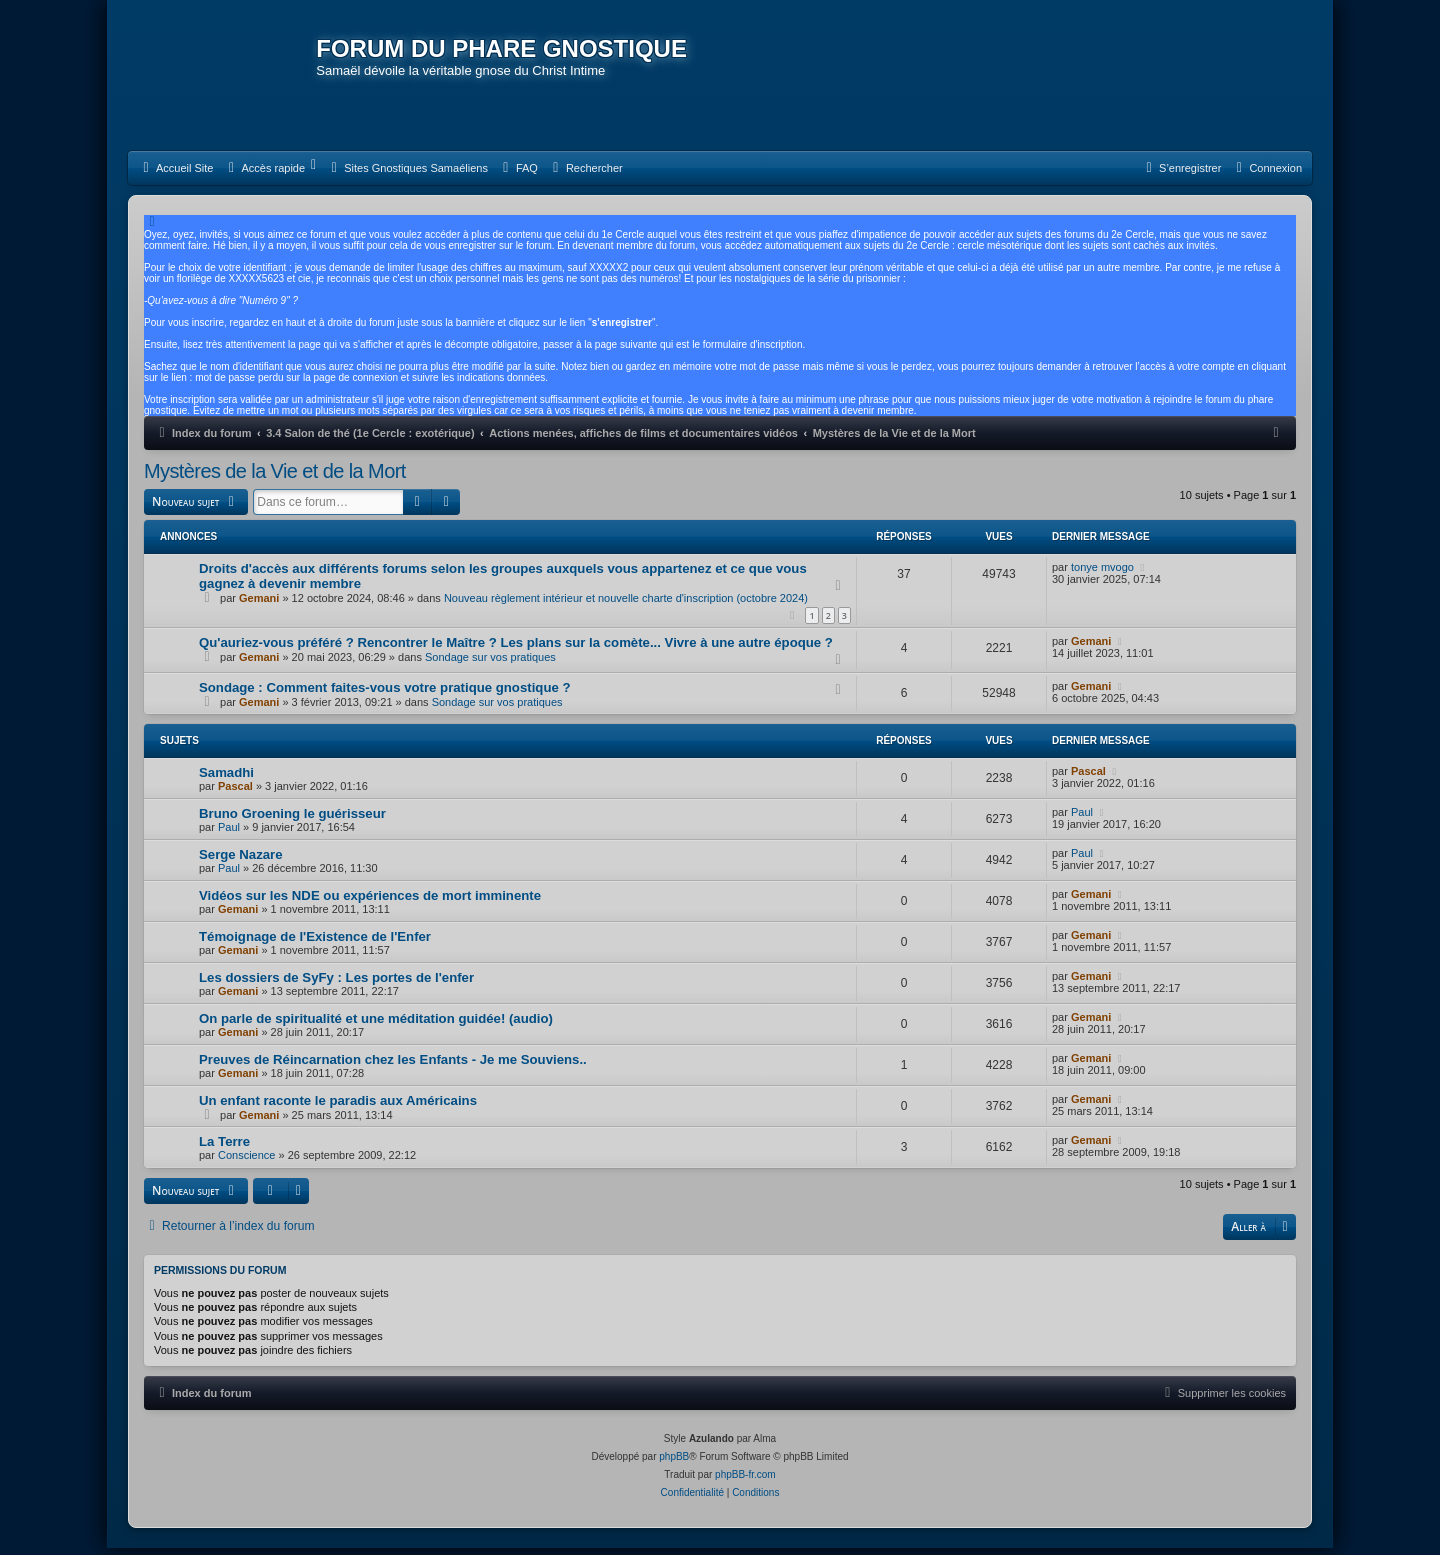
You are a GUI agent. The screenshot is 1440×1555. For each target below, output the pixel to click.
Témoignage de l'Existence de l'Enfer (315, 943)
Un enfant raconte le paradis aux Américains (338, 1107)
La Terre (224, 1148)
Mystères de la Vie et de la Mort (275, 478)
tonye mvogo (1102, 573)
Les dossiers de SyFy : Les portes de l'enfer (336, 984)
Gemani (259, 604)
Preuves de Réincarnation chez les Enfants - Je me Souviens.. (393, 1066)
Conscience (246, 1162)
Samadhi (226, 779)
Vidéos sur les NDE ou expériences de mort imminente (370, 902)
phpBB (674, 1463)
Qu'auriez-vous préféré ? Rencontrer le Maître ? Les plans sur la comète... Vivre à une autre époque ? (516, 649)
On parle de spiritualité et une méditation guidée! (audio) (376, 1025)
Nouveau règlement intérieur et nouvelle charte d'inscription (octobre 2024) (626, 604)
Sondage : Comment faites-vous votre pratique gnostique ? (385, 694)
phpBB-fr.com (745, 1481)
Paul (229, 834)
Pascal (235, 793)
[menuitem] (175, 175)
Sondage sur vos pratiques (490, 664)
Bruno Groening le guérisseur (292, 820)
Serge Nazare (241, 861)
